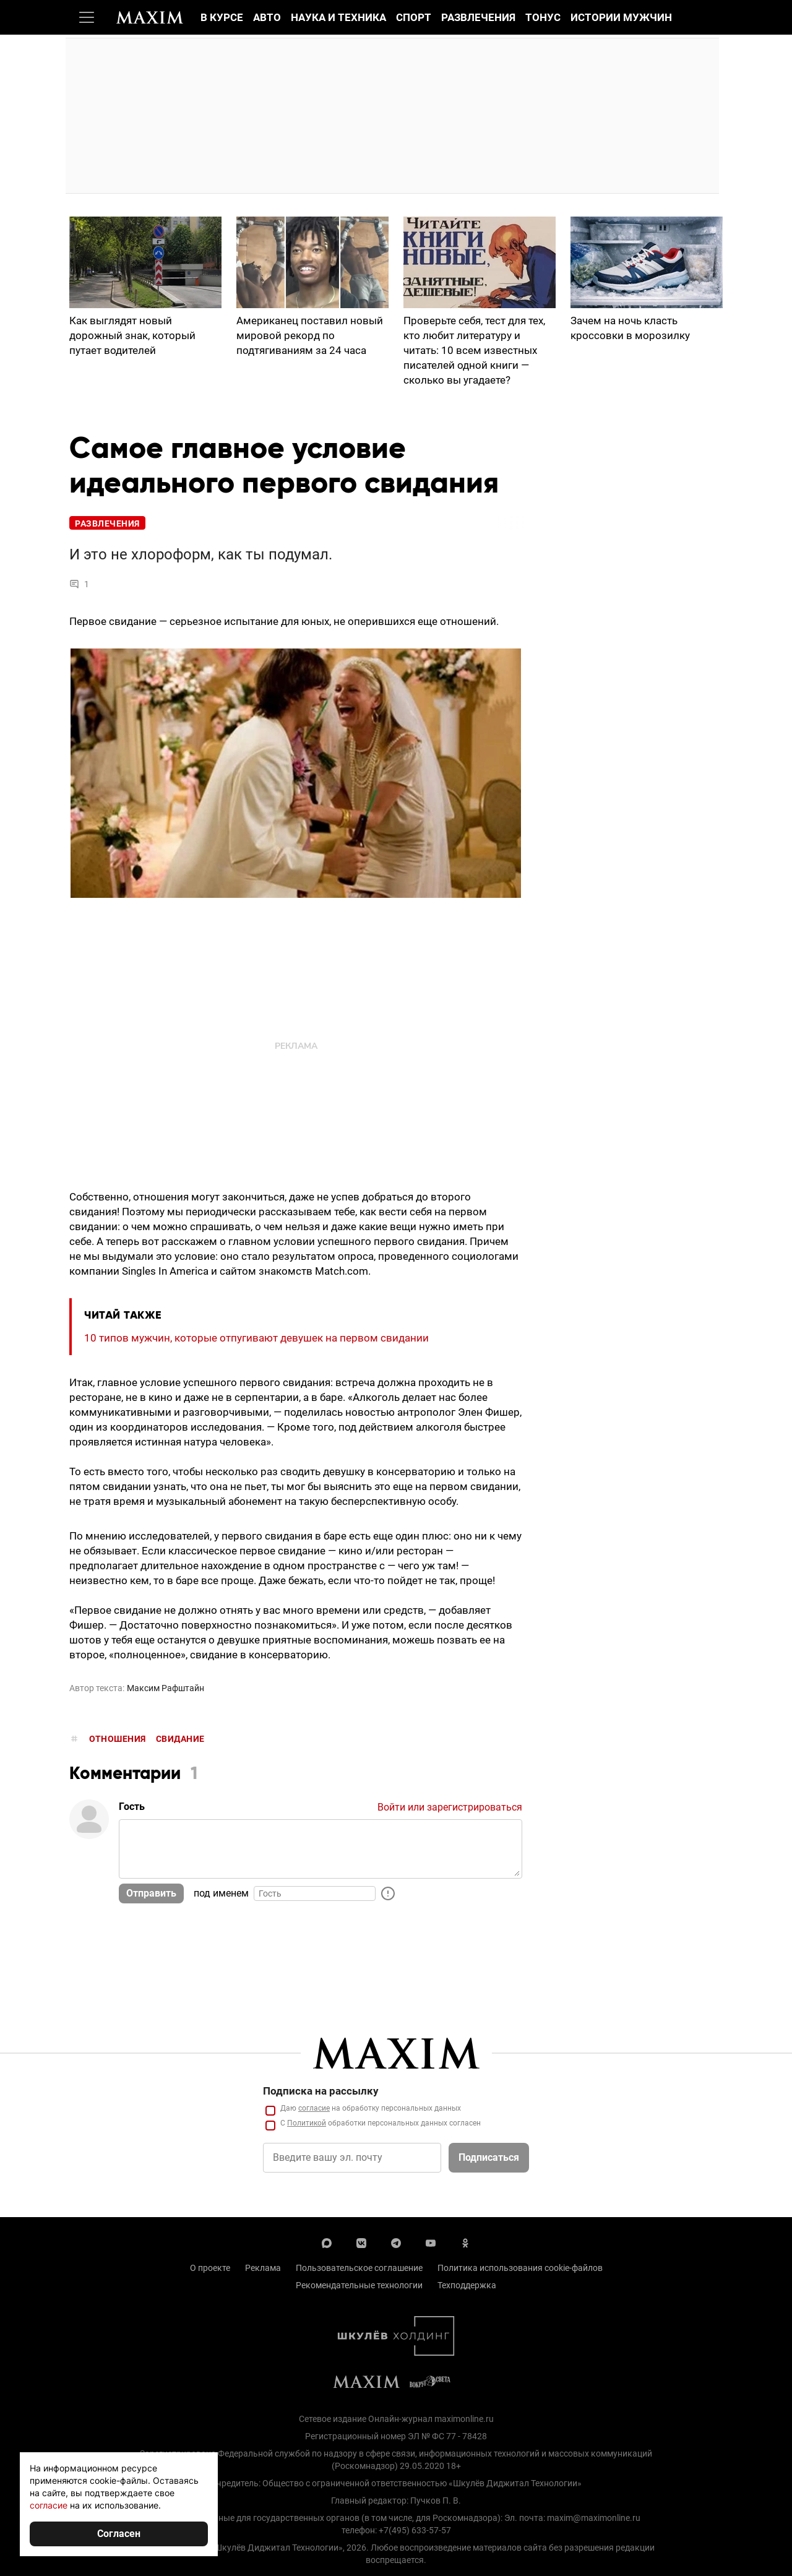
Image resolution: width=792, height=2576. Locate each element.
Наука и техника (338, 17)
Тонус (543, 17)
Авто (267, 17)
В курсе (221, 17)
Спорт (413, 17)
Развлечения (478, 17)
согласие (48, 2505)
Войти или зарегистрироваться (449, 1807)
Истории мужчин (621, 17)
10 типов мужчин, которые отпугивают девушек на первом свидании (256, 1338)
